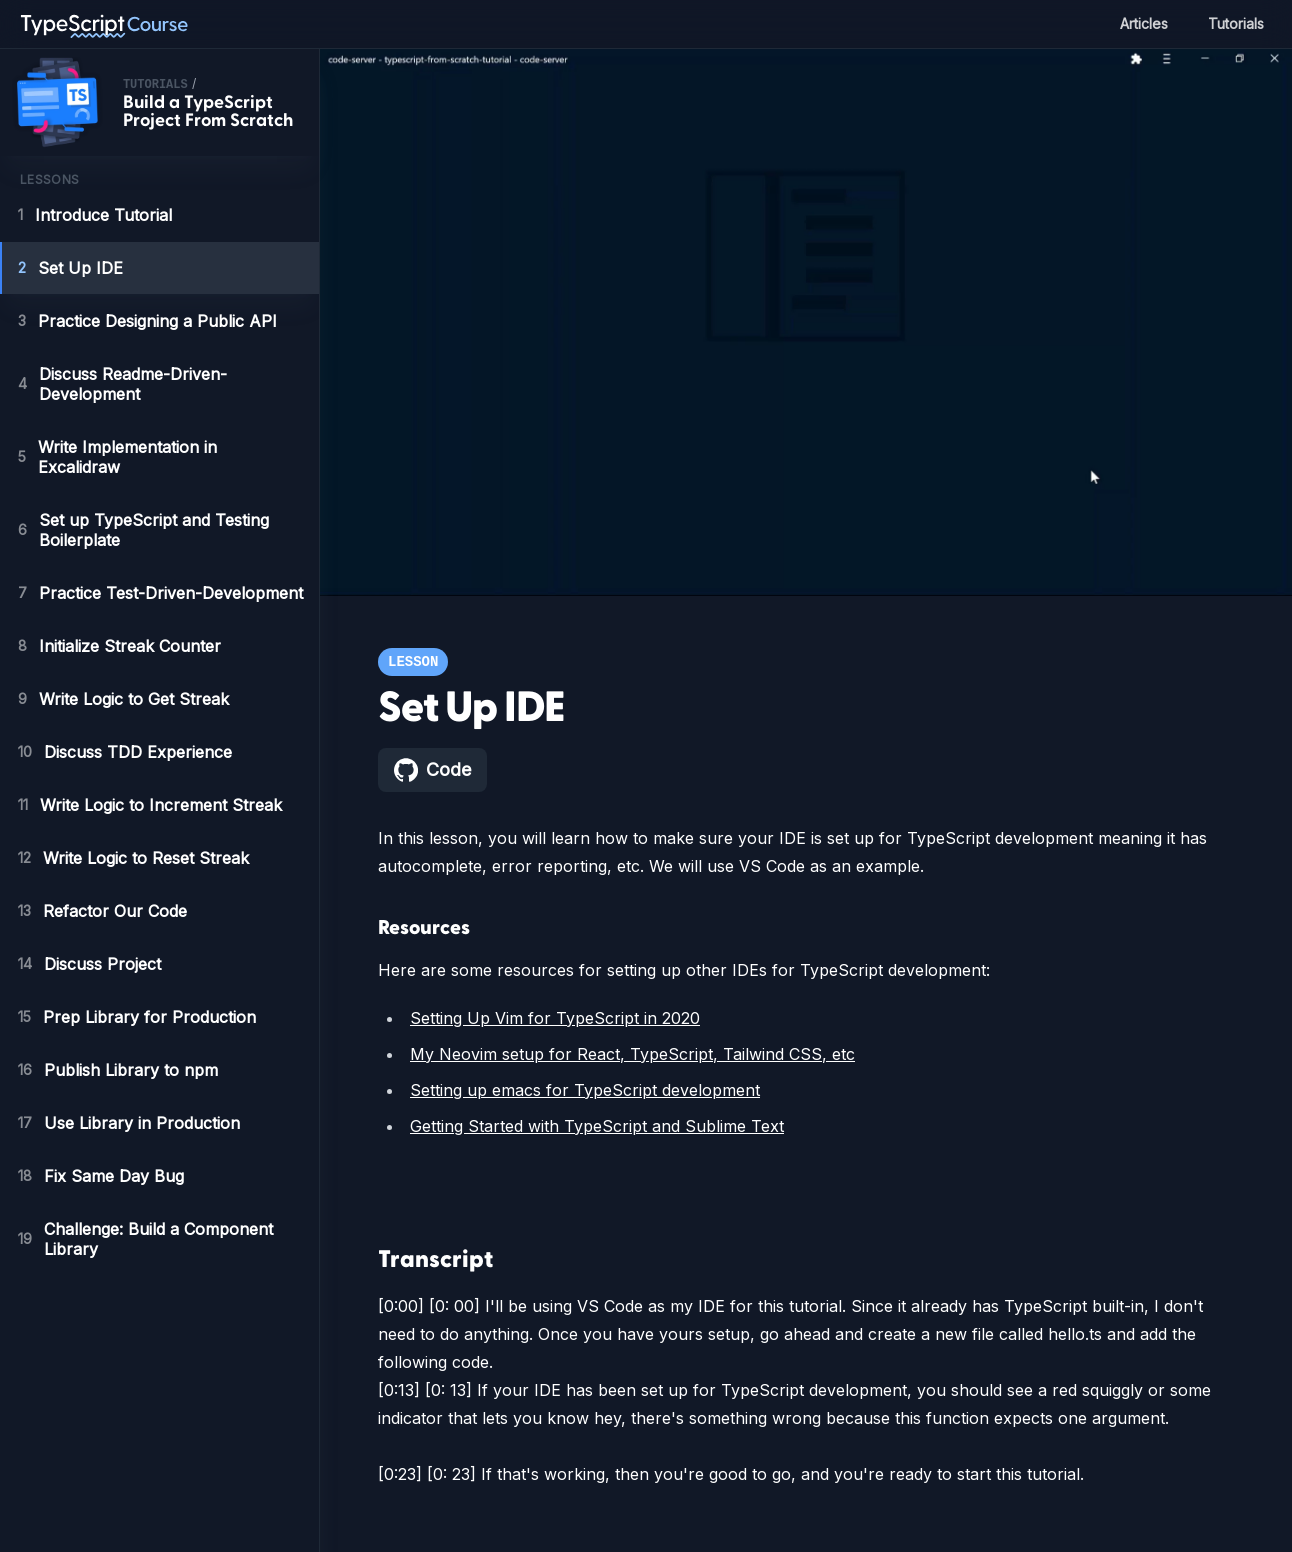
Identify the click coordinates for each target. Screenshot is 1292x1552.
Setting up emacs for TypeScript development (584, 1090)
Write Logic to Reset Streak (137, 858)
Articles (1138, 23)
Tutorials (1234, 23)
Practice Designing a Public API (148, 321)
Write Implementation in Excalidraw (124, 457)
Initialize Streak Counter (122, 646)
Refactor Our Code (104, 911)
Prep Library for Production (138, 1017)
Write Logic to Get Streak (125, 699)
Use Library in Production (130, 1123)
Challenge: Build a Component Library (150, 1239)
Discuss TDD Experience (124, 752)
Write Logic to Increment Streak (156, 805)
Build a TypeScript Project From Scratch (208, 111)
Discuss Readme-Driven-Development (122, 384)
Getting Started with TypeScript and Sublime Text (597, 1126)
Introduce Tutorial (98, 215)
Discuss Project (90, 964)
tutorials (155, 85)
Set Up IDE (69, 268)
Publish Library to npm (120, 1070)
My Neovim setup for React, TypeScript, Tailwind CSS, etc (625, 1054)
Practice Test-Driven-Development (160, 593)
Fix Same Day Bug (101, 1176)
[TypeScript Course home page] (104, 24)
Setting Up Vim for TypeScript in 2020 (552, 1018)
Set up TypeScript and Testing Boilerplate (142, 530)
